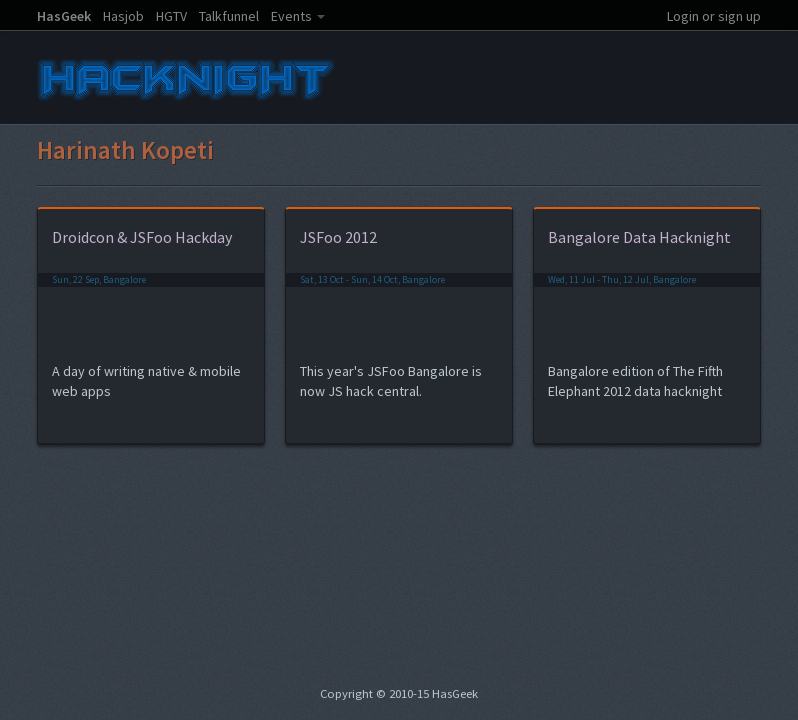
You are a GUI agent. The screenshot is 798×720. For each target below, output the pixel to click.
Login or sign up (714, 16)
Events (291, 16)
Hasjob (123, 16)
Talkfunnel (229, 16)
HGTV (171, 16)
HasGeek (64, 16)
